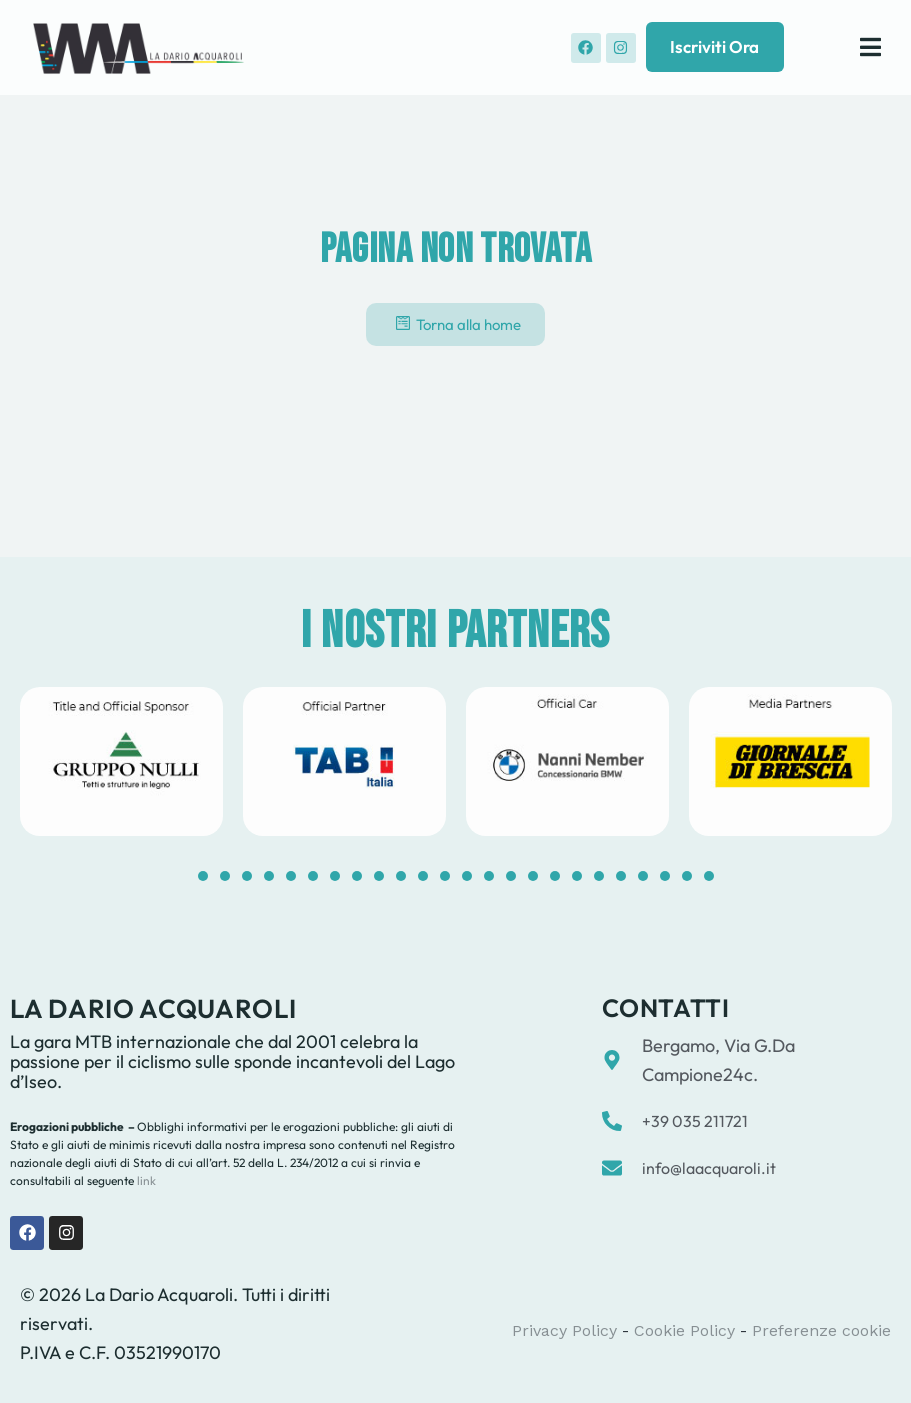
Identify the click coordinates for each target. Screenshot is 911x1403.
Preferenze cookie (821, 1330)
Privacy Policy (564, 1330)
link (145, 1180)
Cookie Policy (684, 1330)
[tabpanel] (121, 761)
